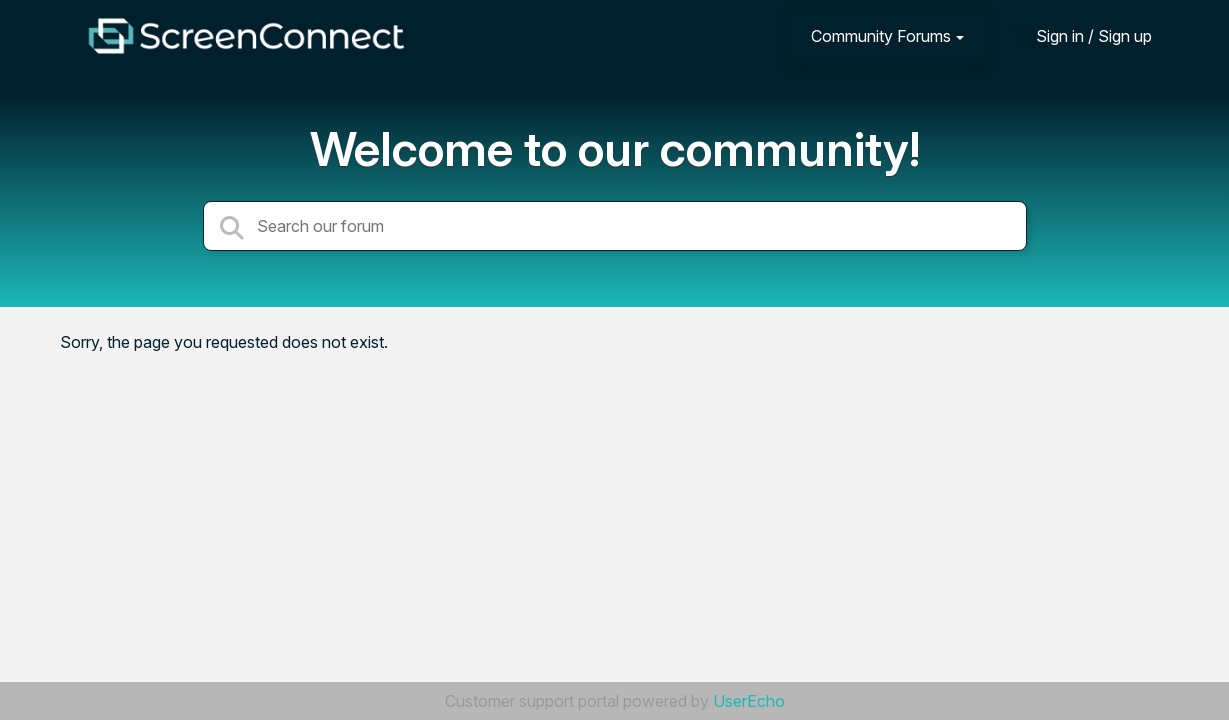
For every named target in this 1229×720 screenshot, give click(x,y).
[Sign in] (1079, 35)
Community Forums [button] (881, 36)
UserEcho (749, 701)
